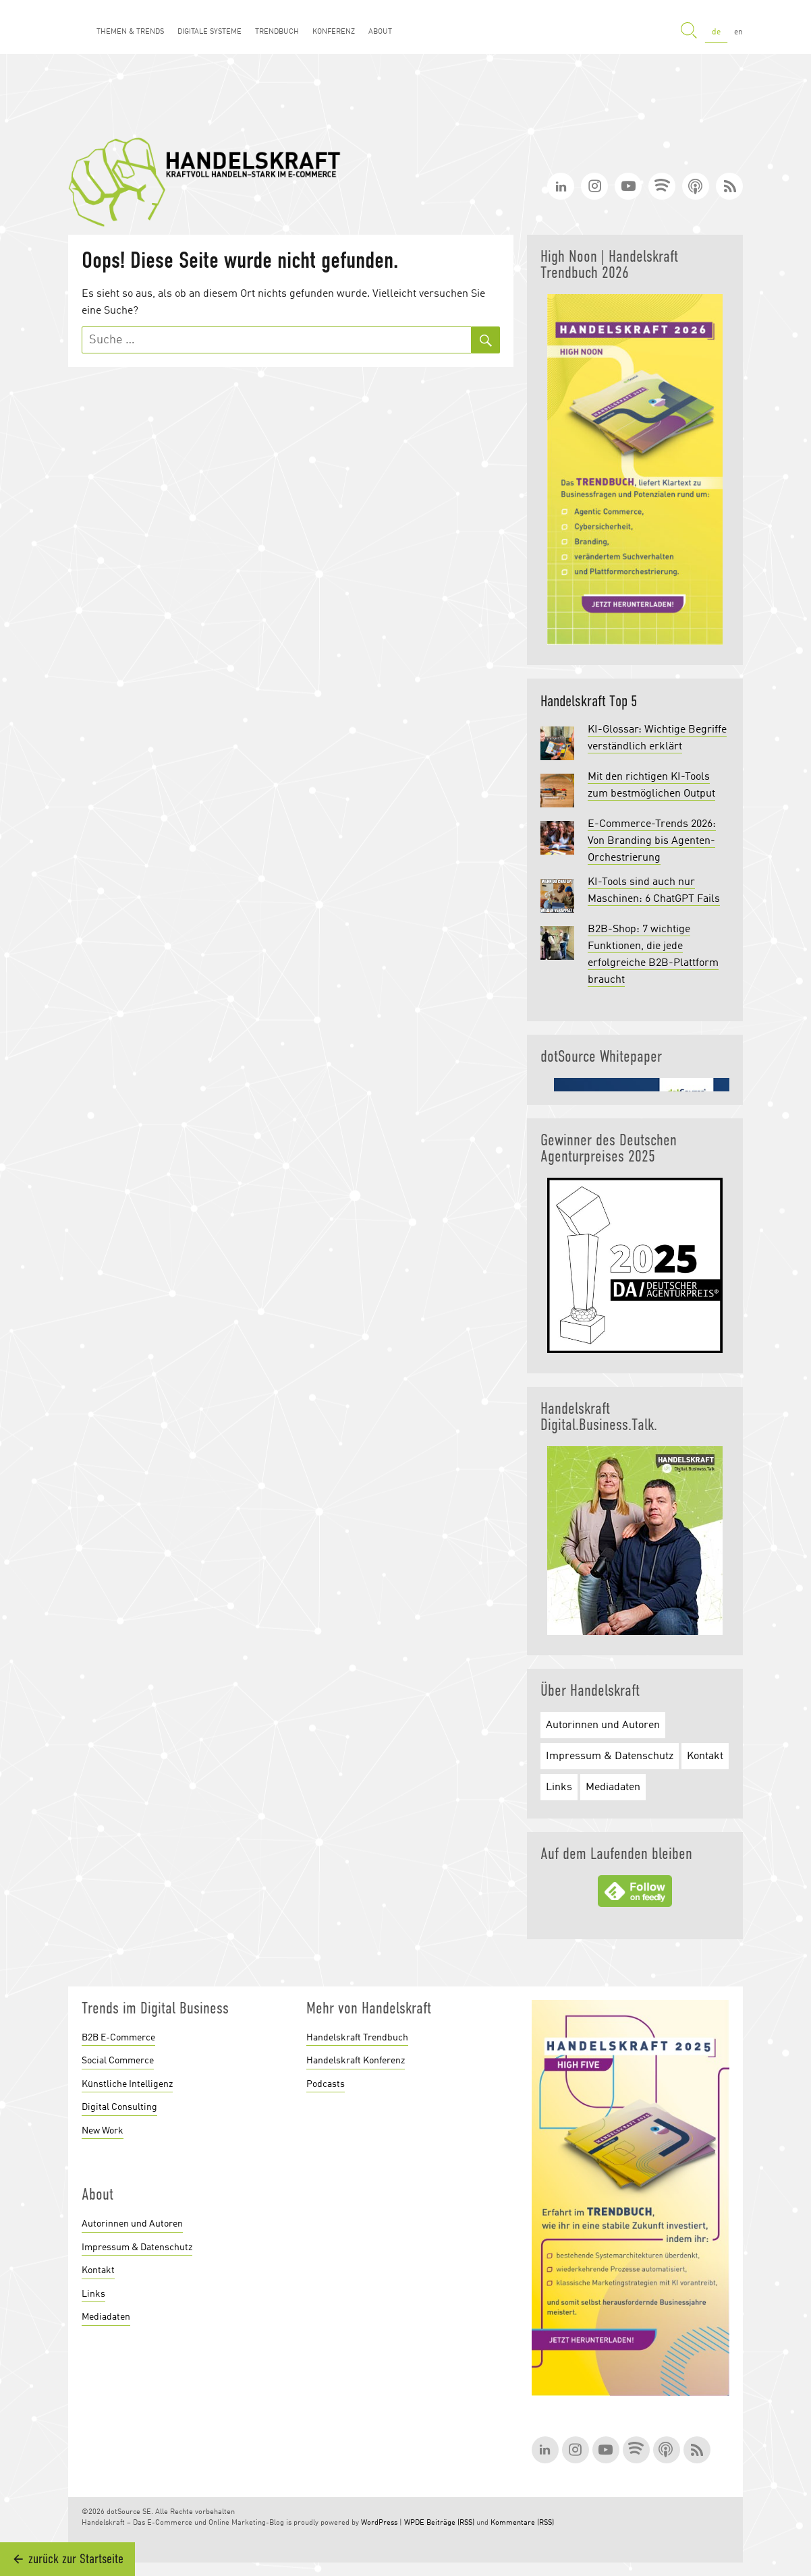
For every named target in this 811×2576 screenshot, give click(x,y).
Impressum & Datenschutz (609, 1756)
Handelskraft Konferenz (355, 2060)
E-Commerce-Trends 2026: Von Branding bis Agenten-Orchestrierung (652, 841)
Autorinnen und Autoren (603, 1725)
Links (559, 1787)
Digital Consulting (119, 2107)
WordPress (379, 2523)
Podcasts (325, 2084)
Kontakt (705, 1756)
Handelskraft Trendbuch (357, 2037)
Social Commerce (118, 2060)
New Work (102, 2131)
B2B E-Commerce (118, 2037)
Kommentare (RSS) (522, 2523)
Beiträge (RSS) (450, 2523)
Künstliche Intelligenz (127, 2084)
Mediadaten (613, 1787)
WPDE (414, 2523)
